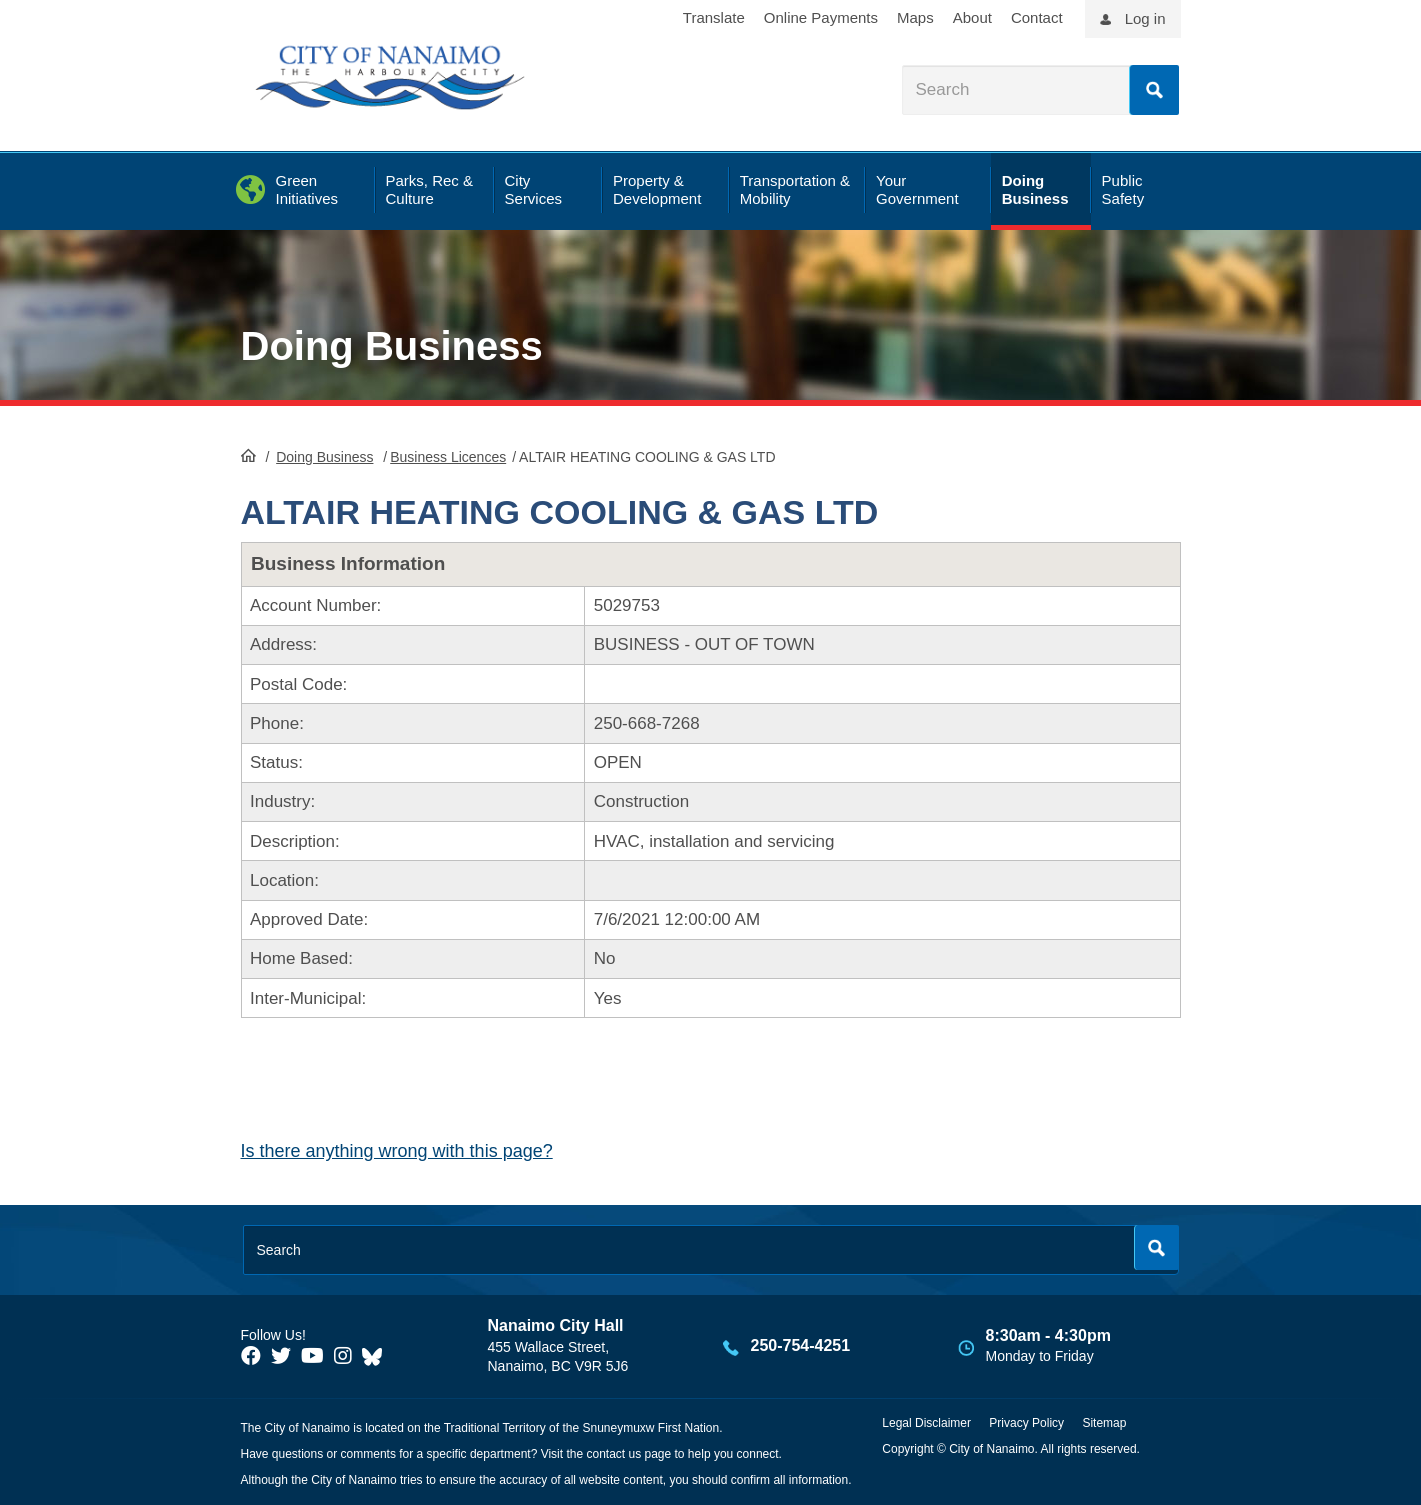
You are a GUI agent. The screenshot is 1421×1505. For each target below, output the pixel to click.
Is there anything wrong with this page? (397, 1151)
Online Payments (821, 17)
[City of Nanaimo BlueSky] (377, 1356)
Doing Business (392, 346)
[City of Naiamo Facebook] (251, 1356)
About (972, 17)
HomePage (248, 455)
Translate (714, 17)
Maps (915, 17)
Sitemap (1104, 1423)
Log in (1145, 18)
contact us (613, 1454)
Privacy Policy (1026, 1423)
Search (1154, 90)
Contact (1037, 17)
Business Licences (448, 457)
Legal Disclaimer (926, 1423)
